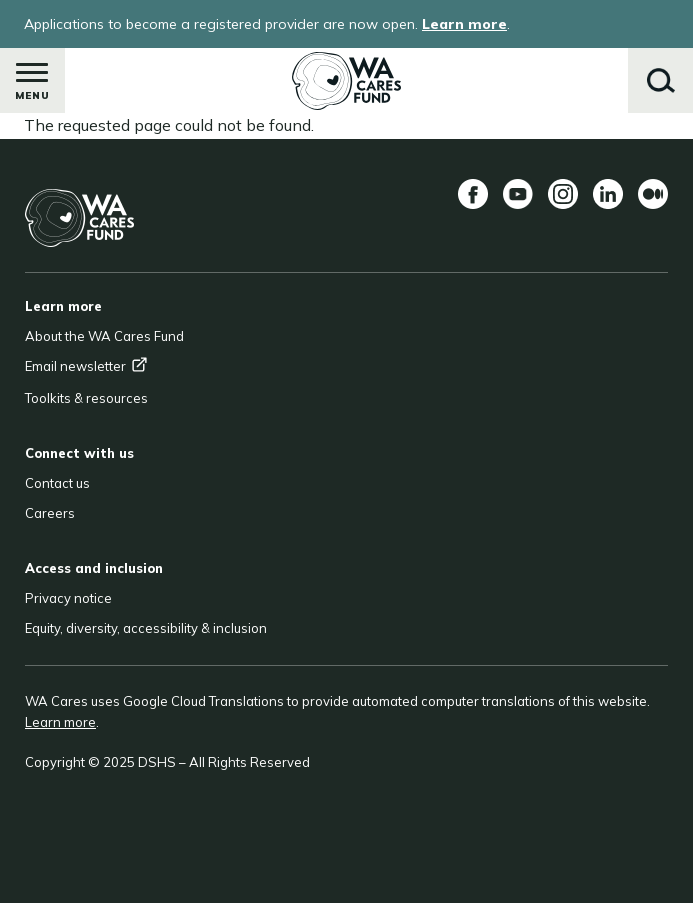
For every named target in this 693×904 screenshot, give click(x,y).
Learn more (464, 24)
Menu (32, 86)
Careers (50, 513)
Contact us (57, 483)
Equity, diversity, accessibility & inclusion (146, 628)
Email (86, 366)
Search (660, 81)
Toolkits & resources (86, 398)
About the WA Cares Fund (104, 336)
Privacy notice (68, 598)
